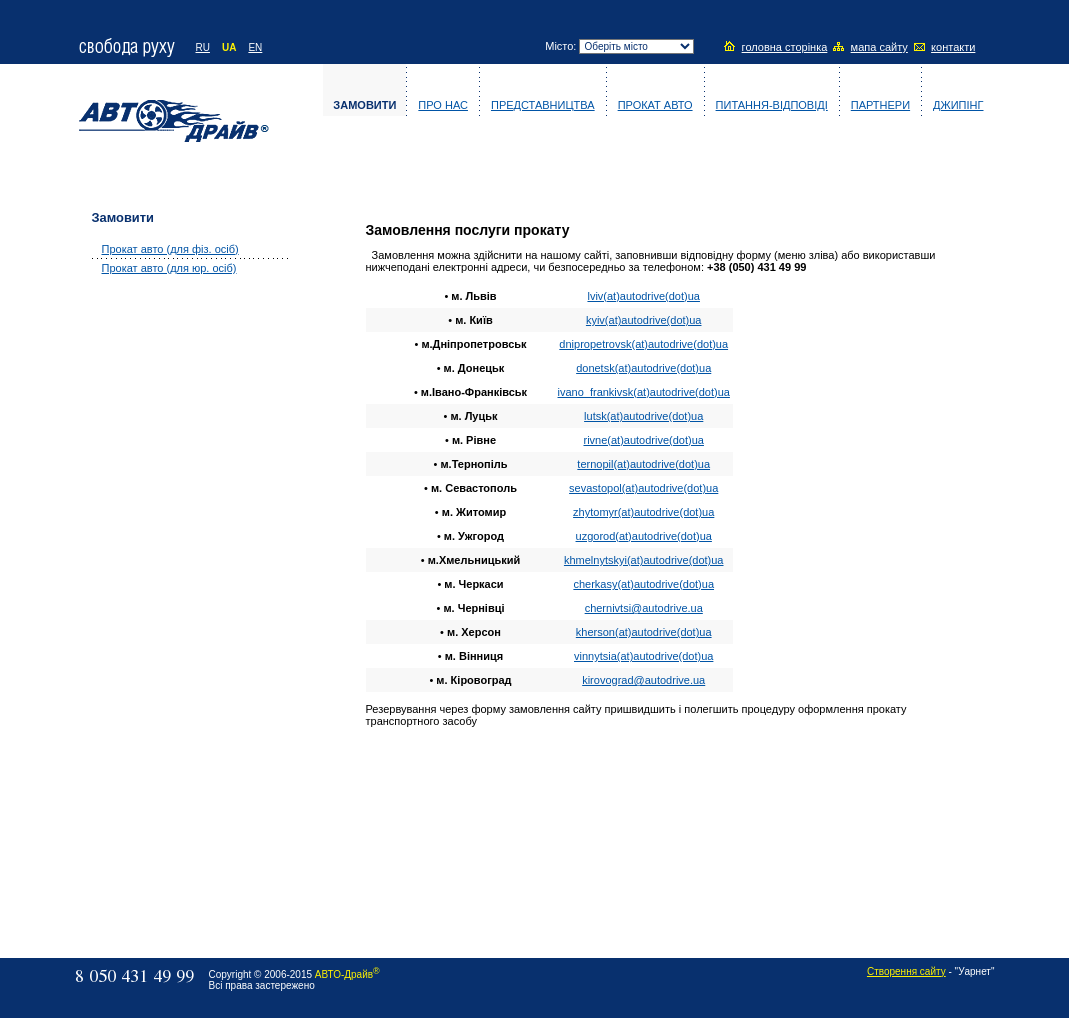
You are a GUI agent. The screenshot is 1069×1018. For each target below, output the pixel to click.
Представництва (543, 105)
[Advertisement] (172, 607)
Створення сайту (906, 971)
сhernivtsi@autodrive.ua (644, 608)
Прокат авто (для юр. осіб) (169, 268)
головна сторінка (785, 47)
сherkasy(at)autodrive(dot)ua (643, 584)
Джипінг (958, 105)
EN (255, 47)
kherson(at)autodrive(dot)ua (644, 632)
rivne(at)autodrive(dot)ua (643, 440)
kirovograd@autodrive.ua (643, 680)
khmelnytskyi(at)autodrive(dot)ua (644, 560)
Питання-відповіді (772, 105)
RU (203, 47)
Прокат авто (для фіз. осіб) (170, 249)
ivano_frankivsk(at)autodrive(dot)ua (644, 392)
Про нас (443, 105)
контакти (953, 47)
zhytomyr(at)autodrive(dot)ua (643, 512)
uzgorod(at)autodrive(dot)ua (644, 536)
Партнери (880, 105)
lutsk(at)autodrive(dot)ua (643, 416)
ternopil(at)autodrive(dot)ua (643, 464)
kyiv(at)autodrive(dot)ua (644, 320)
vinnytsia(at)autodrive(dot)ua (643, 656)
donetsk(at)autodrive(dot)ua (643, 368)
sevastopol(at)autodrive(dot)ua (643, 488)
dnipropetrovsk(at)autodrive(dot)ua (643, 344)
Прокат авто (655, 105)
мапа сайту (879, 47)
